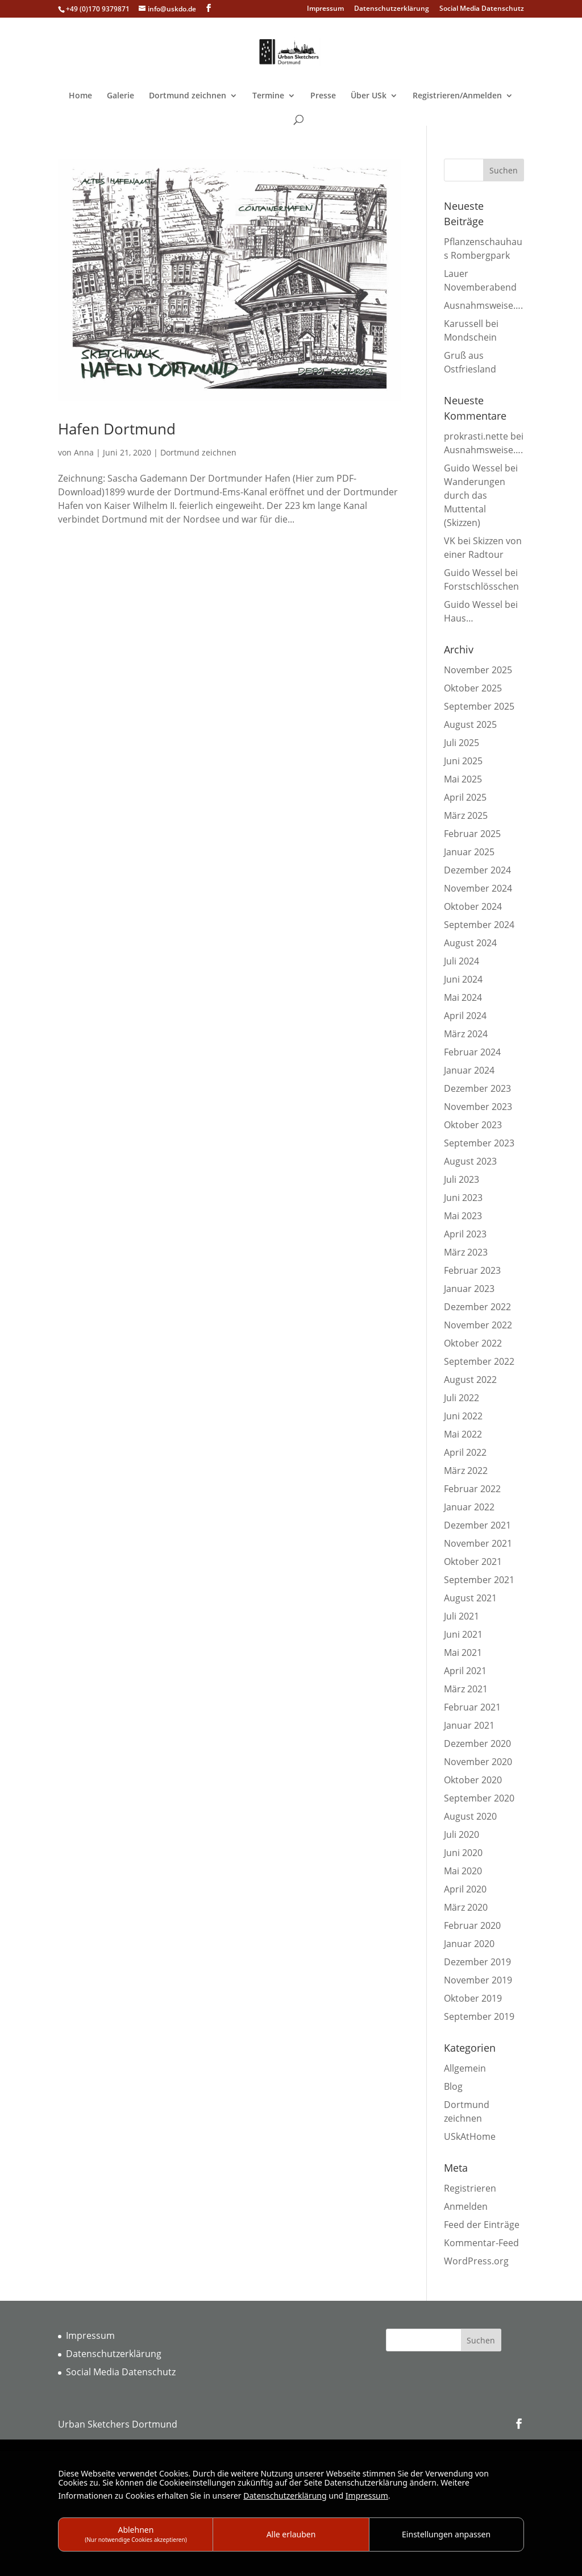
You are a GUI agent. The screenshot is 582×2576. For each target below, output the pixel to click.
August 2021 (470, 1598)
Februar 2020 (472, 1925)
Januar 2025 (469, 852)
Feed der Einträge (481, 2224)
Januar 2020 (469, 1943)
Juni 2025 (463, 761)
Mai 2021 (463, 1652)
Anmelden (466, 2206)
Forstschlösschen (481, 586)
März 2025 (466, 815)
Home (80, 96)
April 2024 (465, 1015)
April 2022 (465, 1452)
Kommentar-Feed (481, 2243)
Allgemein (465, 2068)
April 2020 (465, 1889)
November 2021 (478, 1543)
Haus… (458, 618)
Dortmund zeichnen (187, 96)
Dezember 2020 (477, 1743)
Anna (84, 452)
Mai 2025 (463, 779)
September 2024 (479, 924)
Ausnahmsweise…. (483, 305)
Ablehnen (136, 2533)
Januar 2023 (469, 1288)
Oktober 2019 (473, 1998)
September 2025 (479, 706)
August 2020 (470, 1816)
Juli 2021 (461, 1616)
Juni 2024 (463, 979)
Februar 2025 (472, 833)
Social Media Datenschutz (481, 9)
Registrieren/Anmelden (457, 96)
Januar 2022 (469, 1507)
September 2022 (479, 1361)
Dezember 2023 (477, 1088)
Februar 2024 (472, 1052)
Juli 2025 (461, 742)
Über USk (368, 96)
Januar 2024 (469, 1070)
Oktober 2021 (473, 1561)
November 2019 (478, 1980)
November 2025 (478, 670)
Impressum (325, 9)
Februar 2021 (472, 1707)
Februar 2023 (472, 1270)
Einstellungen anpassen (446, 2534)
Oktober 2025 (473, 688)
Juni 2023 (463, 1197)
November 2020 (478, 1761)
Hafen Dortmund (117, 429)
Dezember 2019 (477, 1962)
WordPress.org (476, 2261)
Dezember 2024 (477, 870)
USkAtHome (470, 2136)
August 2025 (470, 724)
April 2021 (465, 1670)
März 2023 (466, 1252)
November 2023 (478, 1106)
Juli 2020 (461, 1834)
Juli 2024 (461, 961)
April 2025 (465, 797)
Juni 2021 (463, 1634)
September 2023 (479, 1143)
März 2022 (466, 1470)
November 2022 (478, 1325)
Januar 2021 (469, 1725)
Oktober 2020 (473, 1780)
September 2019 (479, 2016)
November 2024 (478, 888)
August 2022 (470, 1379)
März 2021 (466, 1689)
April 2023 (465, 1234)
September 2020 (479, 1798)
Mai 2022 (463, 1434)
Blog (453, 2086)
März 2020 (466, 1907)
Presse (323, 96)
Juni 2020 (463, 1852)
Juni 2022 (463, 1416)
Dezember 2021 (477, 1525)
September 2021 (479, 1579)
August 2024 (470, 943)
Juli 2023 (461, 1179)
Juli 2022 (461, 1397)
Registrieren (470, 2188)
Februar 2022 (472, 1488)
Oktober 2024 (473, 906)
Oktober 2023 (473, 1125)
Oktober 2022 (473, 1343)
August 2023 (470, 1161)
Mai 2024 (463, 997)
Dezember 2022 (477, 1307)
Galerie (120, 96)
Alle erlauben (291, 2534)
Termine (268, 96)
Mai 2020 (463, 1871)
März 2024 (466, 1034)
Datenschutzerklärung (391, 9)
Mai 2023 (463, 1216)
